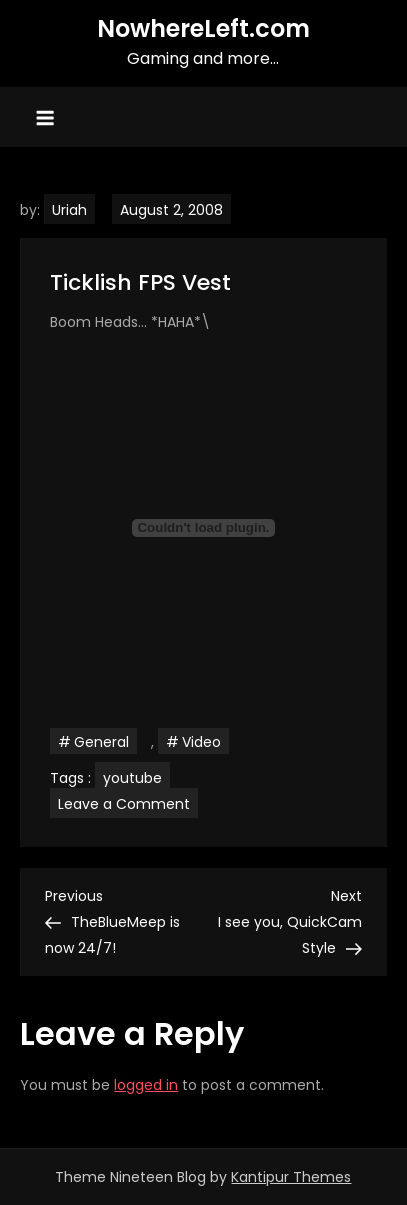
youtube (132, 778)
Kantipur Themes (291, 1177)
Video (201, 742)
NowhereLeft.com (203, 28)
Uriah (69, 210)
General (101, 742)
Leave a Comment (128, 803)
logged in (146, 1085)
